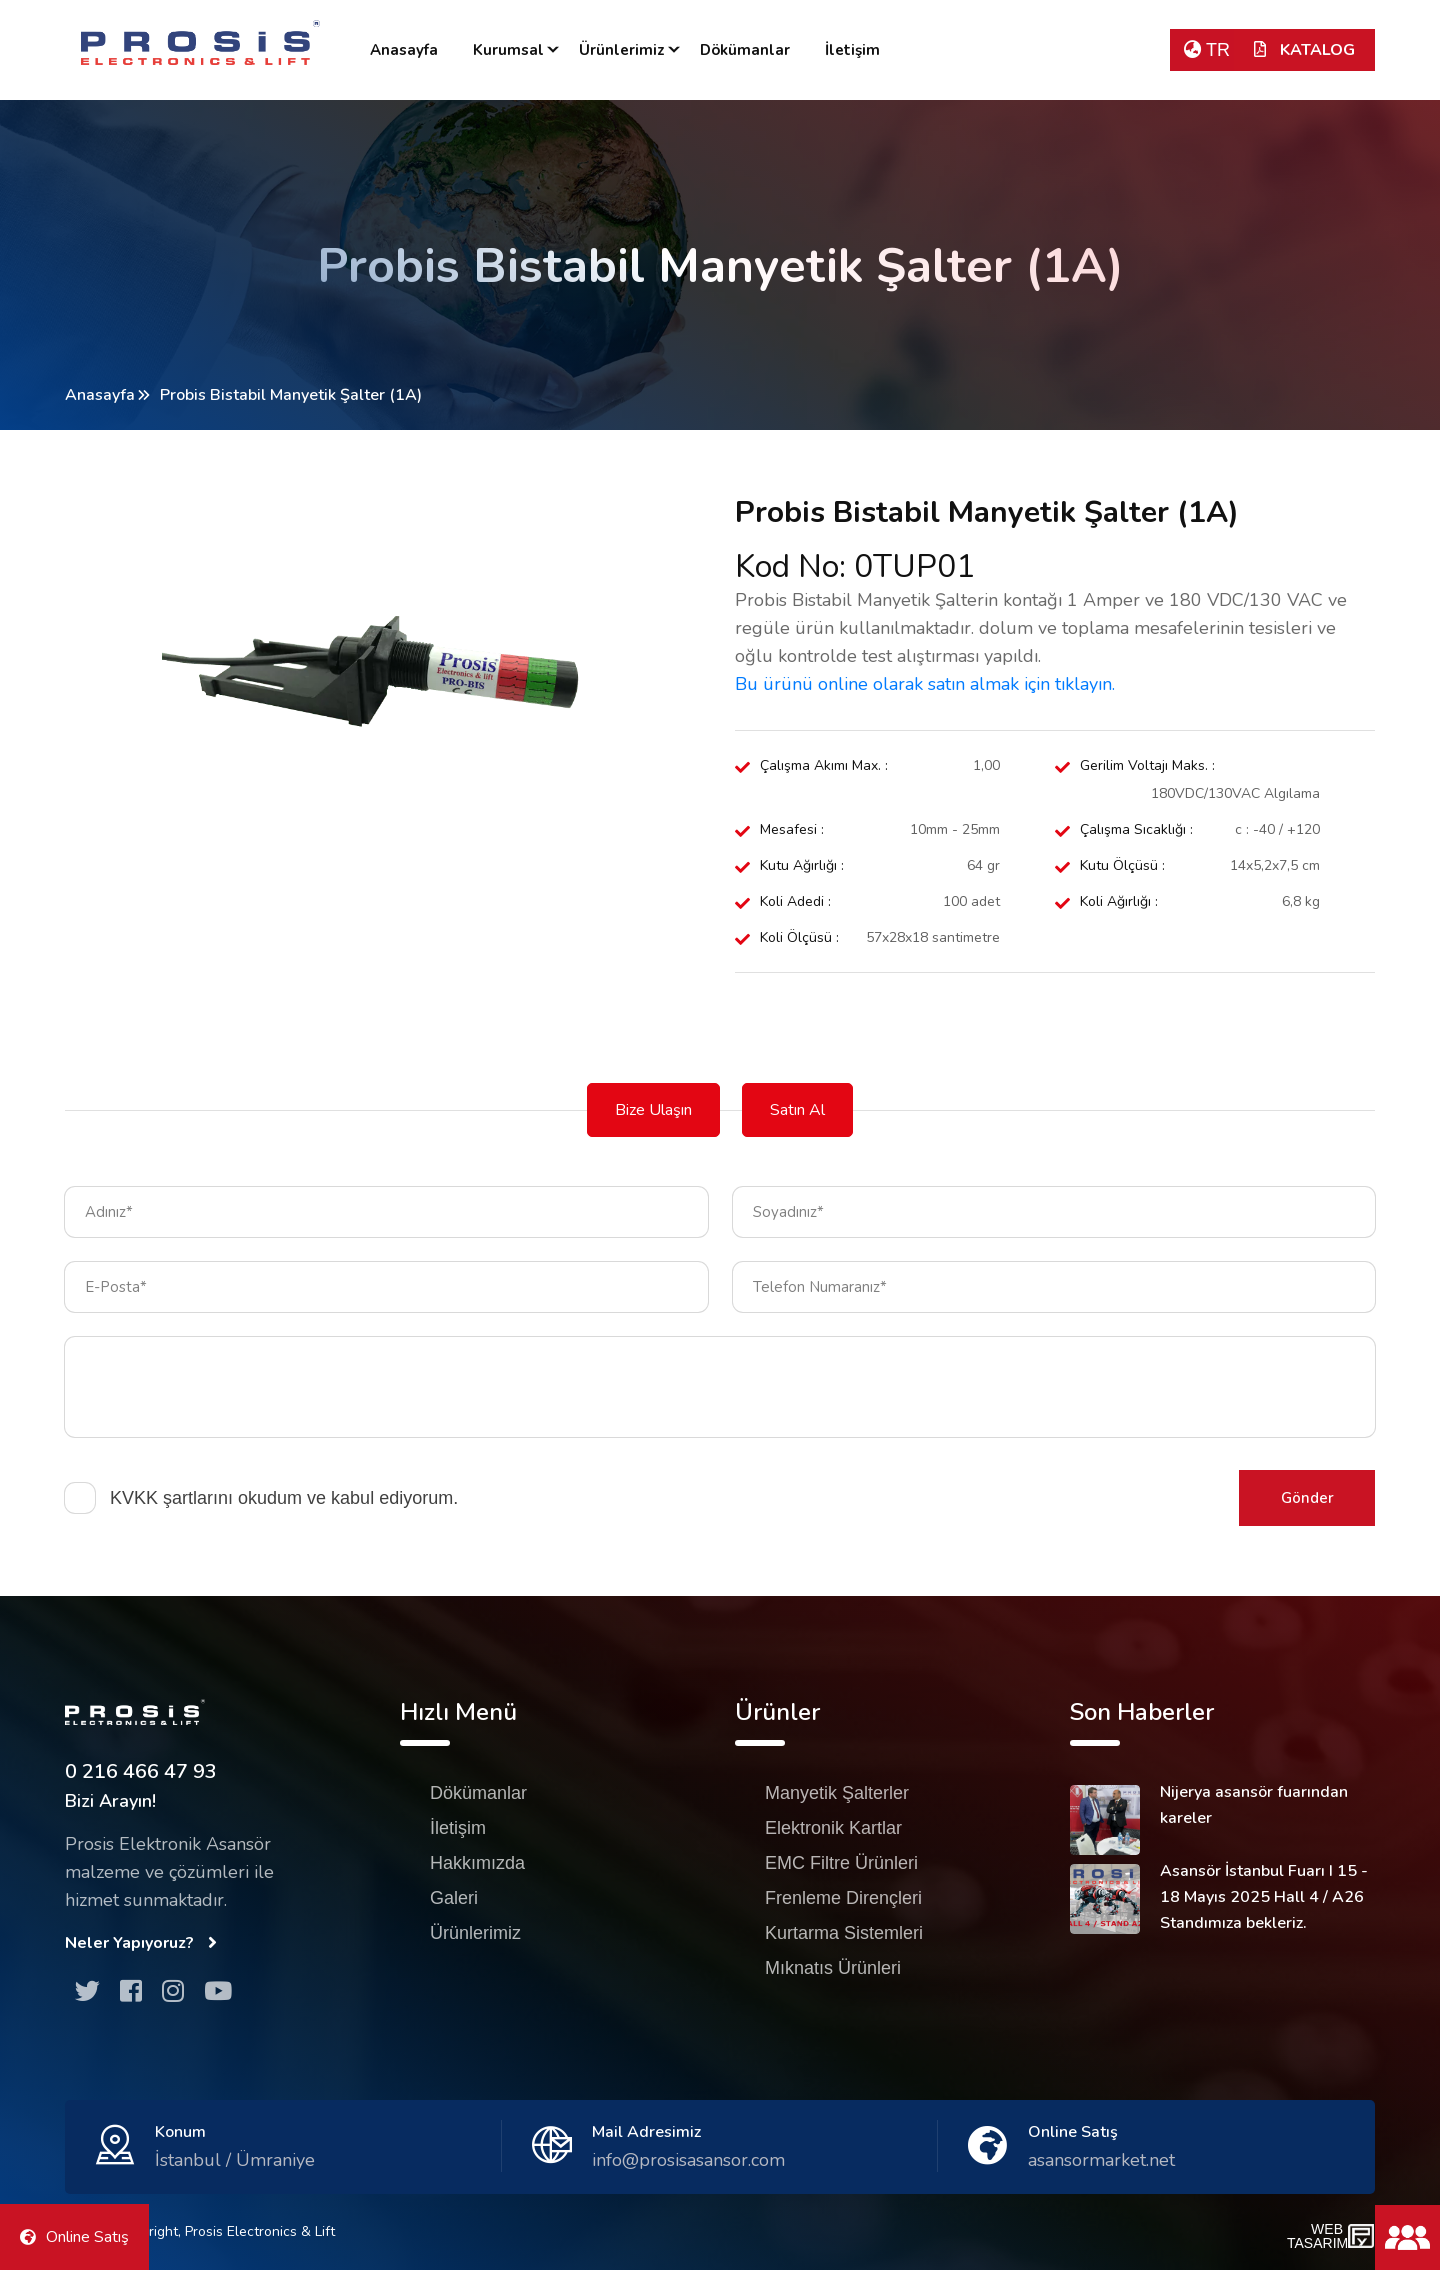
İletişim (852, 50)
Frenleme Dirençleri (843, 1898)
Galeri (454, 1898)
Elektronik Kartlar (833, 1828)
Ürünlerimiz (622, 50)
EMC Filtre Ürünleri (841, 1863)
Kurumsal (508, 50)
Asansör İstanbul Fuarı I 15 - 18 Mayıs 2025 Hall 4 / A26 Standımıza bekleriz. (1264, 1897)
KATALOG (1304, 50)
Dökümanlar (745, 50)
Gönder (1307, 1498)
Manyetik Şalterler (837, 1793)
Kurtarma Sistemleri (844, 1933)
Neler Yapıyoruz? (141, 1943)
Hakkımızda (477, 1863)
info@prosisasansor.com (688, 2160)
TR (1207, 50)
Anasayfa (404, 50)
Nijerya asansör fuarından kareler (1254, 1805)
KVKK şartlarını (171, 1498)
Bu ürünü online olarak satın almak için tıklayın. (925, 684)
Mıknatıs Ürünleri (833, 1968)
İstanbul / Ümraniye (235, 2160)
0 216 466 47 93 (141, 1771)
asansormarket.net (1101, 2160)
